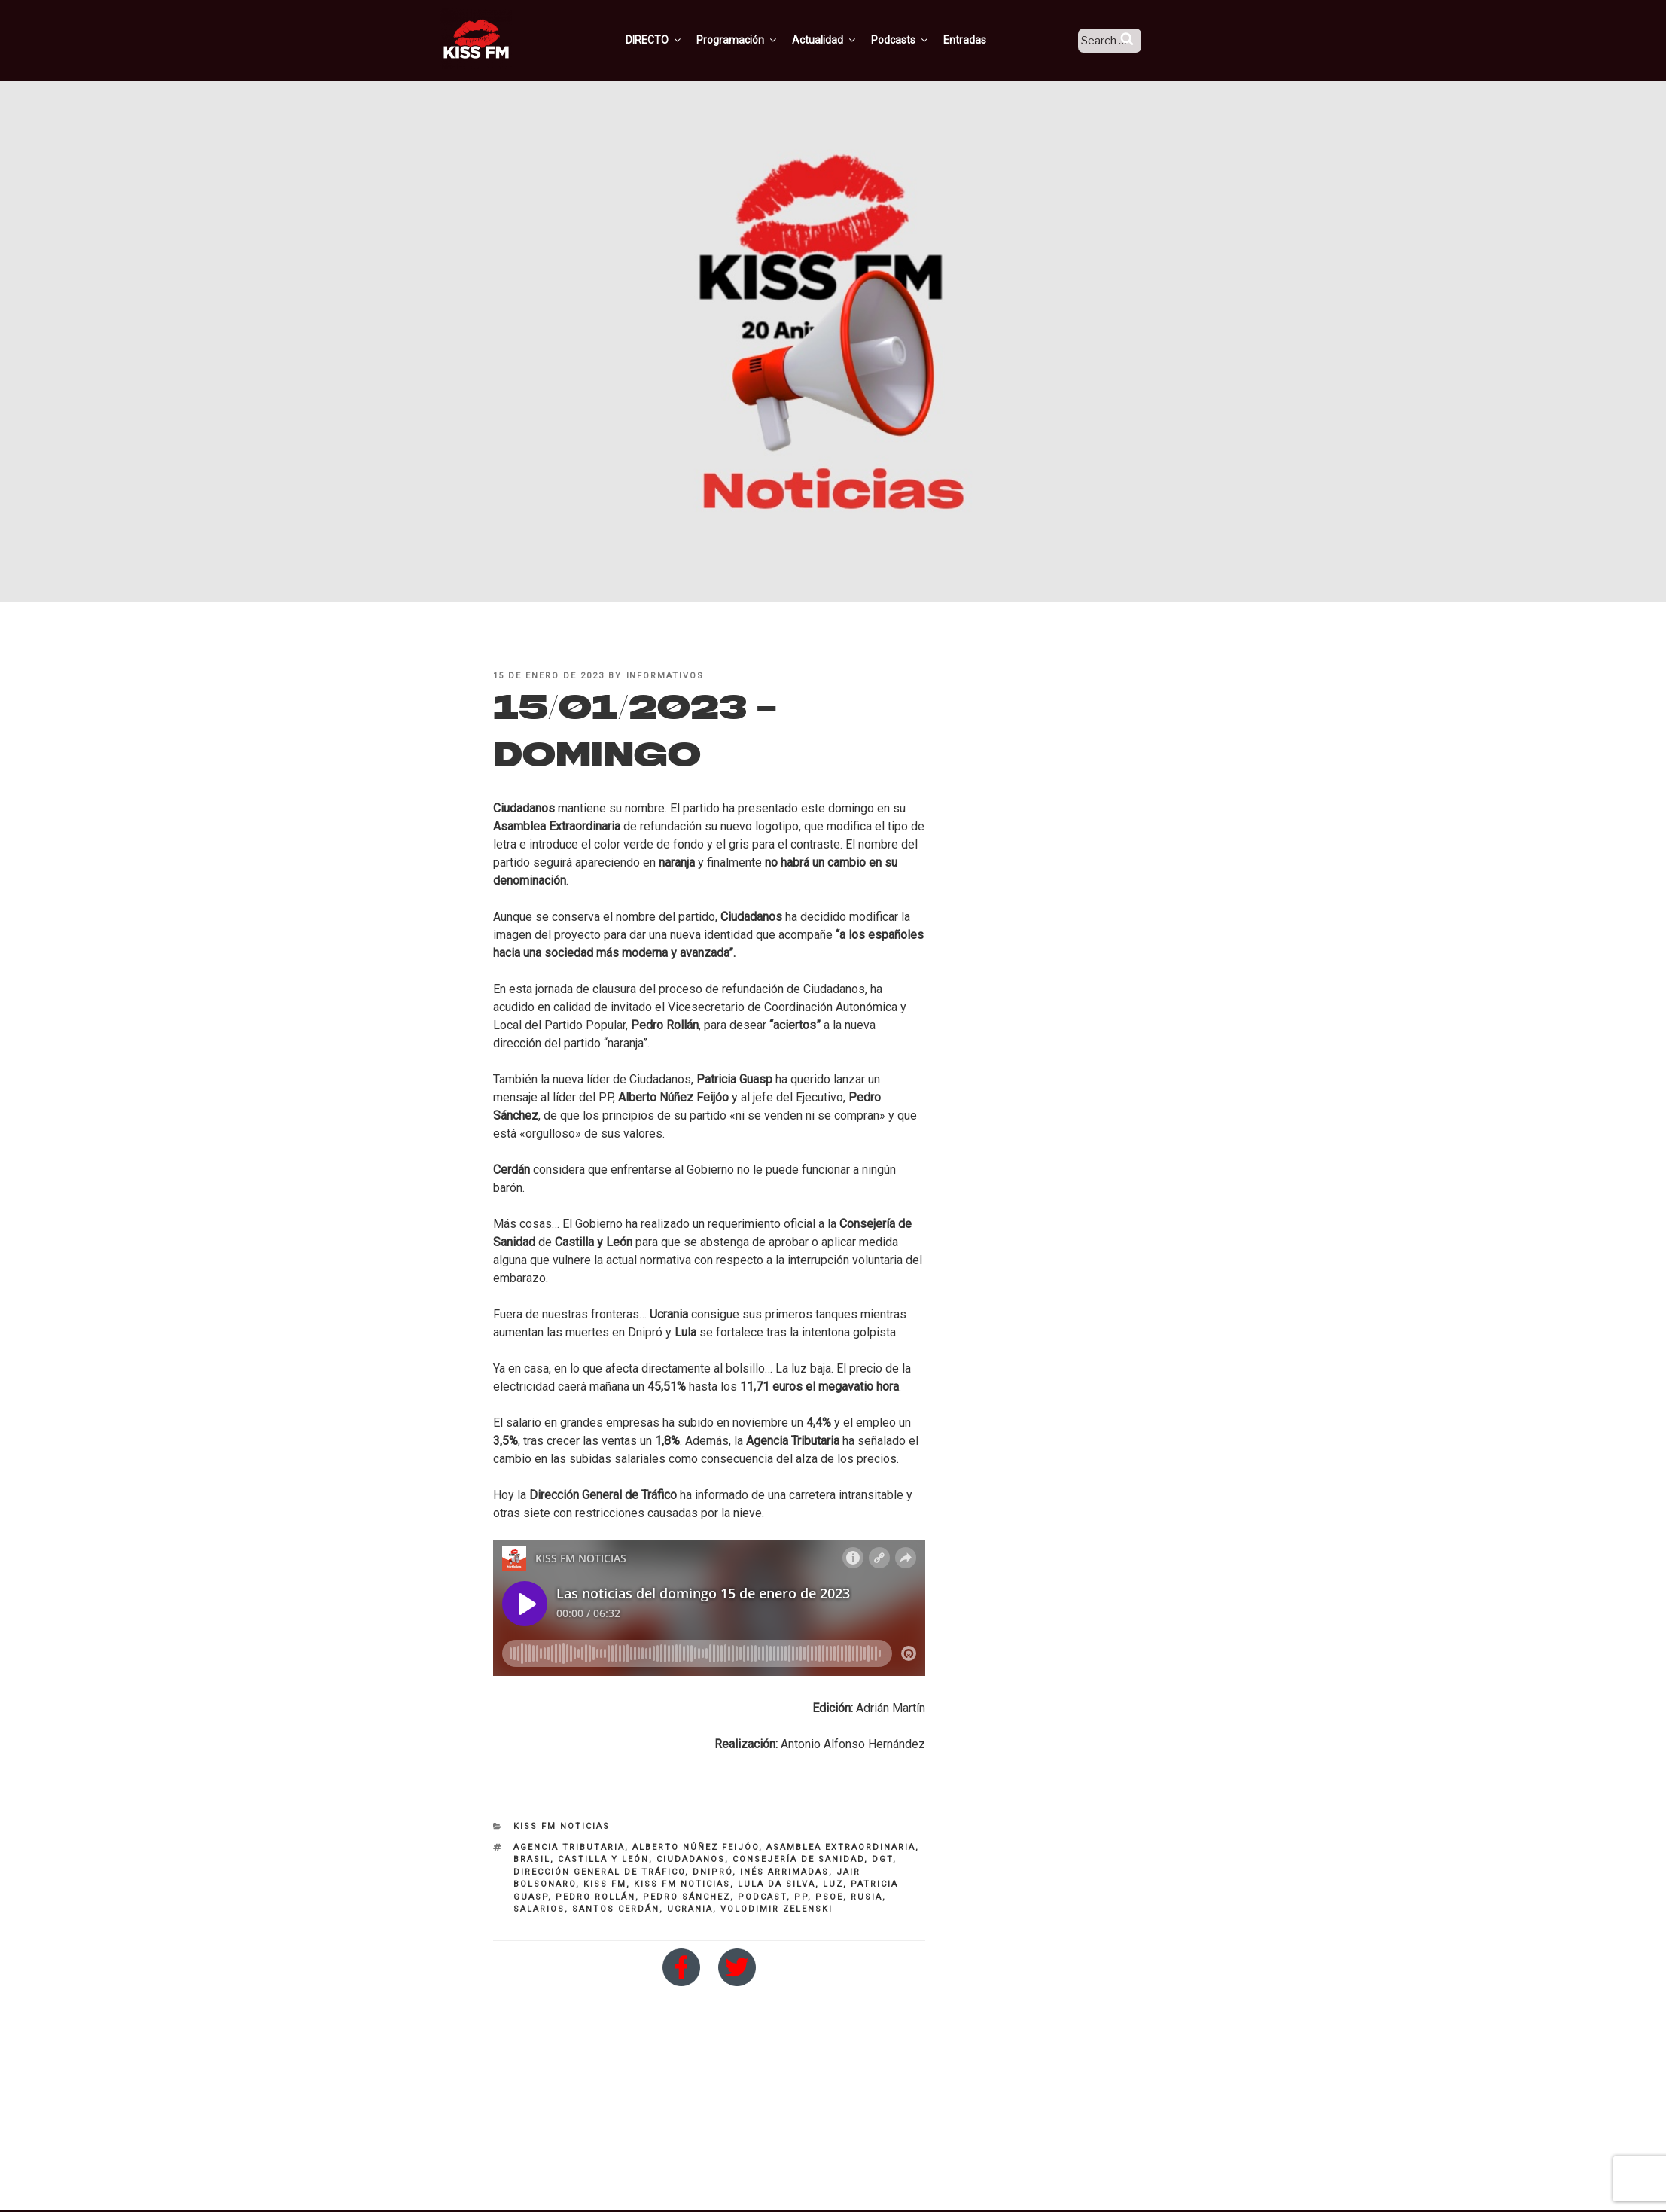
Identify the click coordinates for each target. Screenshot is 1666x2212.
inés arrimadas (784, 1872)
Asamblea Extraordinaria (840, 1847)
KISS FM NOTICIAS (561, 1826)
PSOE (829, 1897)
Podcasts (918, 40)
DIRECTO (672, 40)
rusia (866, 1897)
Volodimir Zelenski (776, 1909)
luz (833, 1884)
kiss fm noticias (682, 1884)
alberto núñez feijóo (695, 1847)
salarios (539, 1909)
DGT (882, 1859)
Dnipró (712, 1872)
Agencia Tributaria (569, 1847)
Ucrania (690, 1909)
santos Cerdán (615, 1909)
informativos (665, 676)
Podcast (762, 1897)
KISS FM (604, 1884)
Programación (755, 40)
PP (801, 1897)
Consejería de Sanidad (798, 1859)
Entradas (982, 40)
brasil (531, 1859)
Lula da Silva (776, 1884)
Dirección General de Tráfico (599, 1872)
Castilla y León (603, 1859)
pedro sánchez (686, 1897)
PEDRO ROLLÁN (595, 1897)
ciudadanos (690, 1859)
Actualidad (843, 40)
